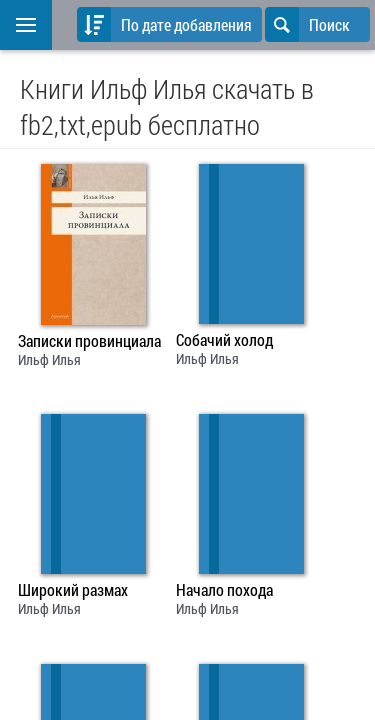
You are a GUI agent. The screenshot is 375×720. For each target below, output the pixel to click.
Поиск (307, 24)
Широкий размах (73, 590)
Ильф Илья (49, 359)
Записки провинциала (89, 341)
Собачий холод (224, 340)
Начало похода (224, 590)
